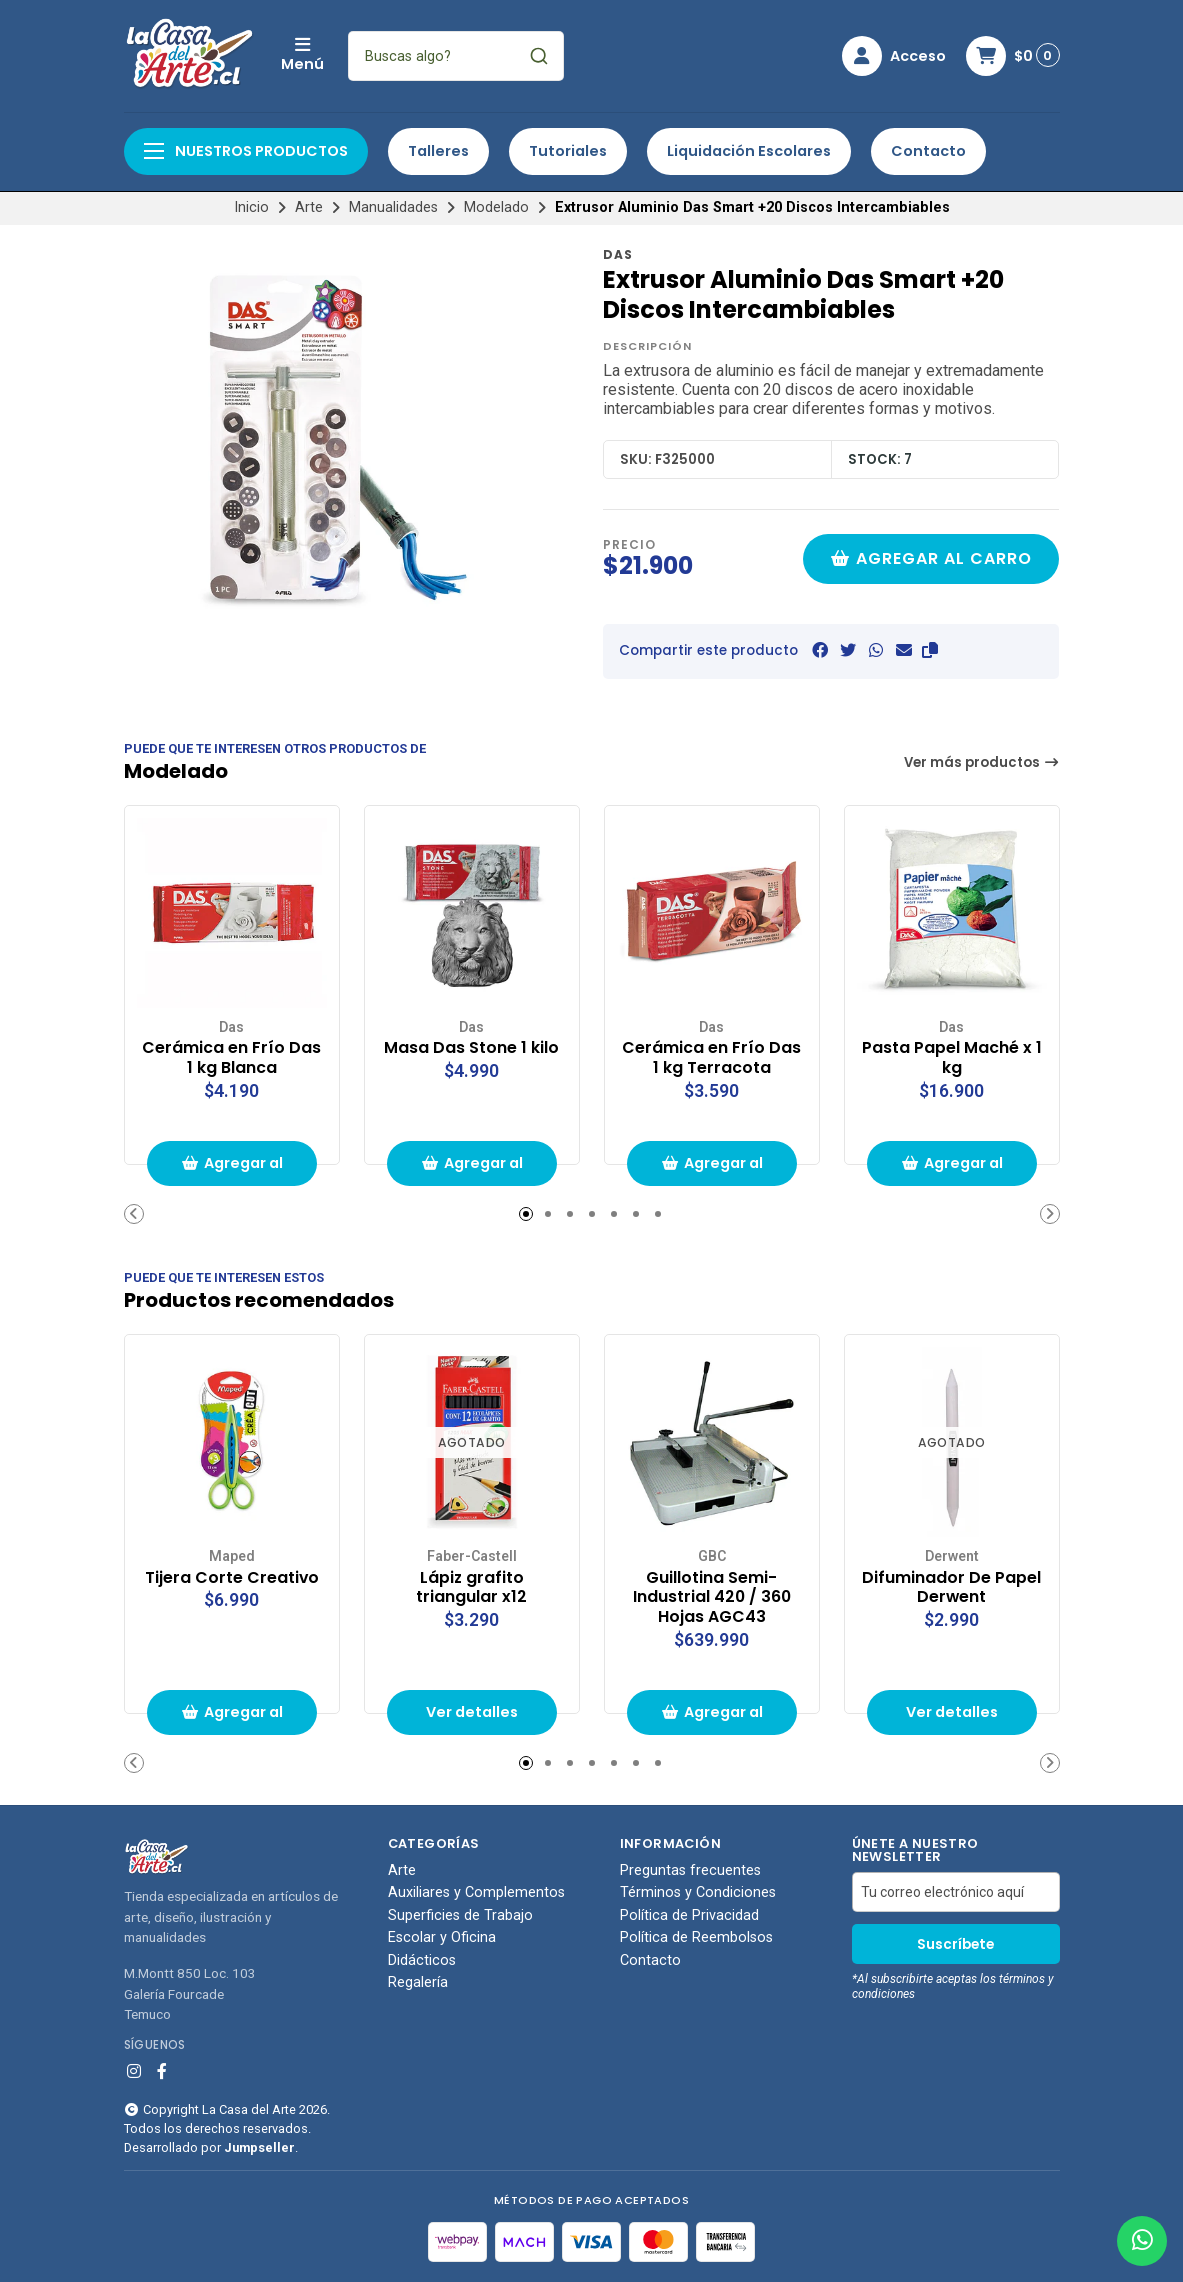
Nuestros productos (246, 151)
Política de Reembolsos (696, 1938)
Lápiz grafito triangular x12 (471, 1588)
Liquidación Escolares (749, 151)
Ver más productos (982, 762)
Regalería (418, 1983)
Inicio (251, 207)
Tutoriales (568, 151)
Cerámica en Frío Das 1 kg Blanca (231, 1058)
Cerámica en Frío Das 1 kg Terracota (711, 1058)
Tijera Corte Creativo (232, 1578)
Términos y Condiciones (698, 1893)
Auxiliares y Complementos (476, 1893)
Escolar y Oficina (442, 1938)
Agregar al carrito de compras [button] (232, 1169)
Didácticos (422, 1961)
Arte (309, 207)
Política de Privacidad (689, 1916)
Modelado (496, 207)
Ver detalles (472, 1712)
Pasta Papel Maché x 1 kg (952, 1058)
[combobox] (456, 56)
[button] (930, 650)
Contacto (928, 151)
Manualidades (393, 207)
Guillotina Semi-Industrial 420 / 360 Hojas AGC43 (712, 1597)
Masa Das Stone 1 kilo (471, 1048)
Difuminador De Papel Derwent (951, 1588)
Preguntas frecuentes (690, 1871)
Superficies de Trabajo (460, 1916)
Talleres (438, 151)
